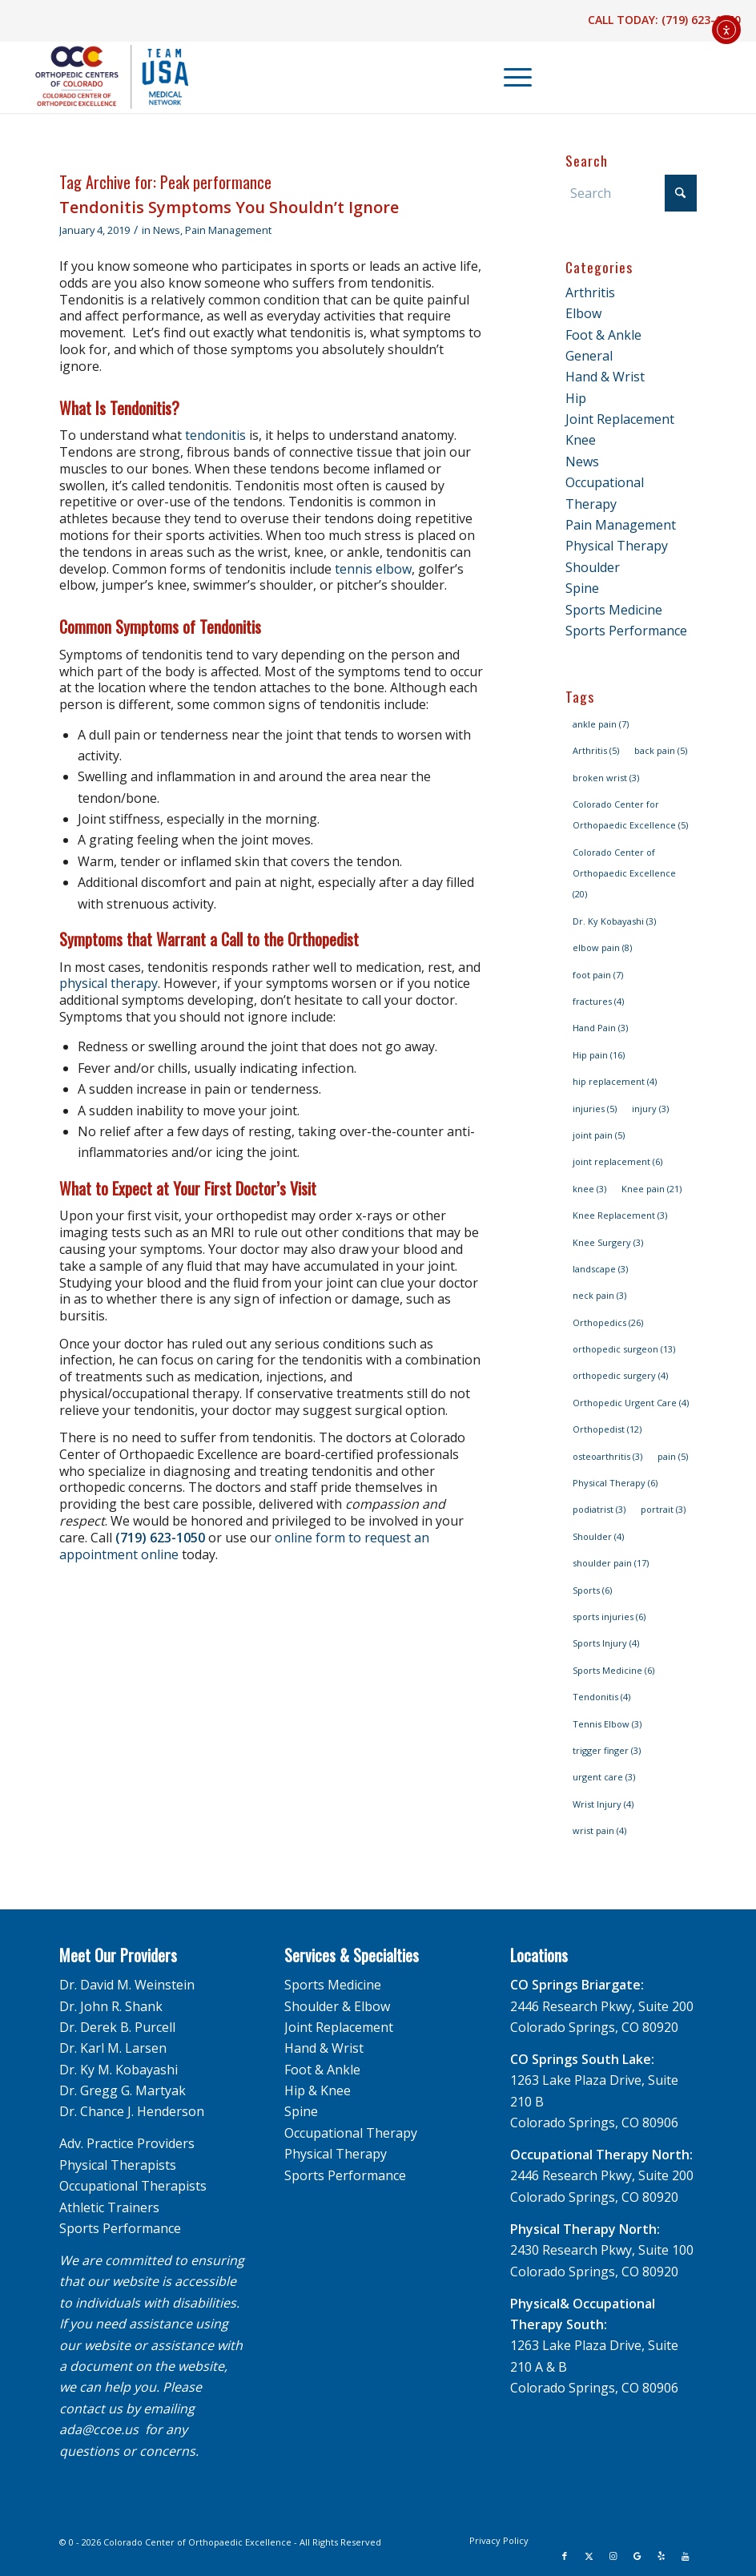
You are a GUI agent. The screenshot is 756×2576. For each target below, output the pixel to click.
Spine (582, 588)
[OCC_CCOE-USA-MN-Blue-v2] (101, 77)
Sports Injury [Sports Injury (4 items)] (606, 1643)
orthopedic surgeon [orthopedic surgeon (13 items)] (624, 1349)
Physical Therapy (616, 545)
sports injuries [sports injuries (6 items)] (609, 1617)
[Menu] (510, 77)
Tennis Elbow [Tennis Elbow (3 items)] (607, 1724)
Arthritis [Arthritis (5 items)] (596, 750)
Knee (580, 440)
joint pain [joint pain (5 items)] (599, 1135)
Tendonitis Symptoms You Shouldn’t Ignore (229, 207)
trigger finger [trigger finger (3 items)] (607, 1750)
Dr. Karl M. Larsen (113, 2048)
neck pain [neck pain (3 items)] (599, 1295)
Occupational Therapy (350, 2133)
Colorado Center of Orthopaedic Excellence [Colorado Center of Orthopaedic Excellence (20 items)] (624, 873)
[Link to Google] (637, 2556)
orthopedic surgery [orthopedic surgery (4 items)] (620, 1375)
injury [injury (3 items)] (650, 1109)
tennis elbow (373, 569)
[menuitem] (510, 77)
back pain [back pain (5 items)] (660, 750)
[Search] (631, 193)
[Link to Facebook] (565, 2556)
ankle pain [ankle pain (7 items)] (601, 724)
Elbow (583, 313)
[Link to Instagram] (613, 2556)
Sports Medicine (613, 610)
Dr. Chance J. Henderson (131, 2111)
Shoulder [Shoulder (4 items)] (598, 1536)
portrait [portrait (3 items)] (663, 1509)
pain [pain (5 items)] (672, 1456)
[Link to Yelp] (661, 2556)
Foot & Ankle (603, 335)
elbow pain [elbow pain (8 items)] (602, 947)
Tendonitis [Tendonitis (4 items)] (601, 1697)
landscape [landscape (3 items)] (600, 1269)
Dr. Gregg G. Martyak (122, 2090)
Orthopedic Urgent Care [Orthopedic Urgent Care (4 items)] (631, 1403)
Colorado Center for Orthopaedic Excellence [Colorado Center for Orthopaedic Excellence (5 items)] (630, 814)
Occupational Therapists (133, 2186)
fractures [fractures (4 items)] (598, 1001)
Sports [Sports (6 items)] (592, 1590)
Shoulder (592, 567)
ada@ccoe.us (99, 2429)
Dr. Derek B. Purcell (117, 2027)
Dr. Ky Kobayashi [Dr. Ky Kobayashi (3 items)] (614, 921)
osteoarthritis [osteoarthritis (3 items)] (607, 1456)
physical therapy (108, 983)
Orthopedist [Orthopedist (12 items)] (607, 1429)
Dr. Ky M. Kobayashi (118, 2069)
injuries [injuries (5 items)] (595, 1109)
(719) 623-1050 (701, 19)
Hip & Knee (317, 2090)
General (589, 356)
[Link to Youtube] (685, 2556)
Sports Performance (626, 630)
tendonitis (215, 435)
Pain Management (228, 230)
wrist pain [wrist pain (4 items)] (599, 1830)
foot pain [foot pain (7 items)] (598, 975)
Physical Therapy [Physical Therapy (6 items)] (615, 1483)
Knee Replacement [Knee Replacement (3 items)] (620, 1215)
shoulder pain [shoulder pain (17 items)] (611, 1563)
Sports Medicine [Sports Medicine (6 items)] (613, 1670)
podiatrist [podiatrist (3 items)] (599, 1509)
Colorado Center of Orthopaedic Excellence (197, 2542)
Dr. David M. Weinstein (127, 1984)
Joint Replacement (619, 419)
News (166, 230)
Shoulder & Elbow (337, 2006)
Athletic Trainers (109, 2207)
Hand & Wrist (605, 376)
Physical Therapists (117, 2165)
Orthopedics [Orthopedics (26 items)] (608, 1322)
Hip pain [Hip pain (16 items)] (599, 1055)
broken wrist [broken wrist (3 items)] (606, 778)
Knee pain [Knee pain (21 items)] (651, 1189)
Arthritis (590, 292)
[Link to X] (589, 2556)
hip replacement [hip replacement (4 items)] (615, 1081)
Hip (575, 398)
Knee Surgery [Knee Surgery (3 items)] (608, 1242)
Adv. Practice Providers (127, 2143)
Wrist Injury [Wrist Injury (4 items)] (603, 1804)
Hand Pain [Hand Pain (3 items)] (600, 1028)
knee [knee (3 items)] (589, 1189)
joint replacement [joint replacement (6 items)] (617, 1161)
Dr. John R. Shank (111, 2006)
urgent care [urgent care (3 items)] (604, 1777)
